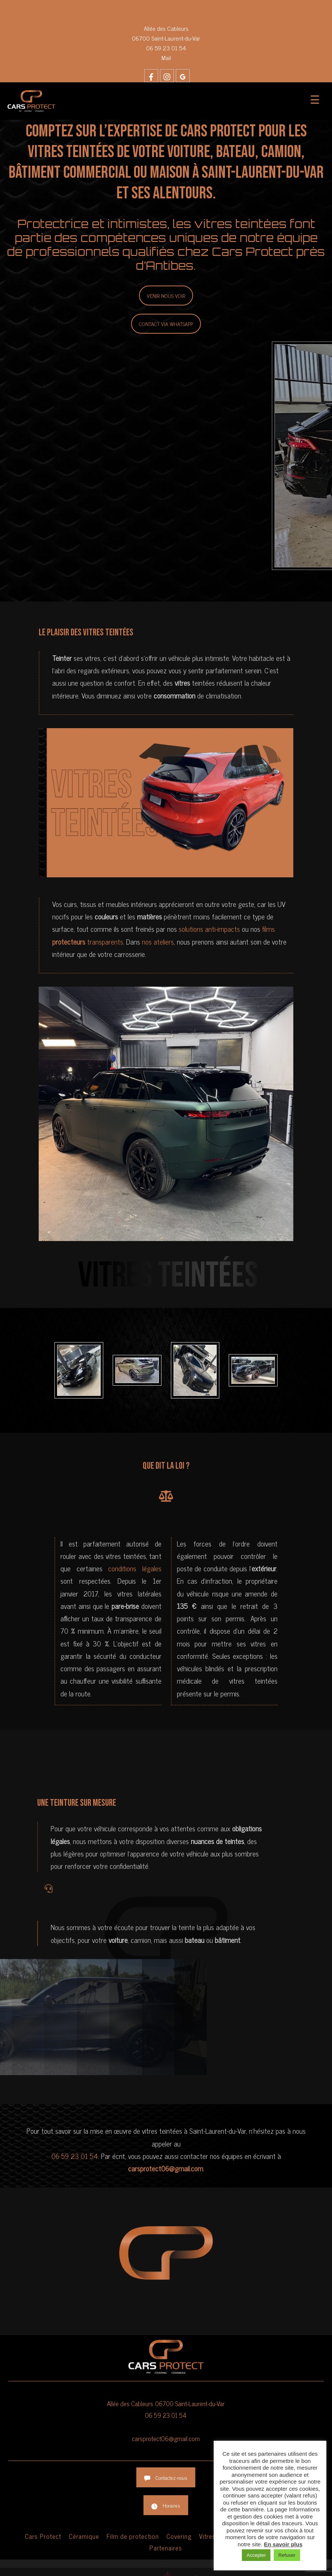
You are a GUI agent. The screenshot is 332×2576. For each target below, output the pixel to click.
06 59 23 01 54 (166, 48)
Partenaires (165, 2548)
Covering (179, 2536)
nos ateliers (158, 941)
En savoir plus (283, 2544)
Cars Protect (43, 2536)
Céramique (84, 2536)
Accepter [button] (256, 2555)
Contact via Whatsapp (166, 323)
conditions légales (134, 1568)
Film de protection (133, 2536)
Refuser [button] (287, 2555)
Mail (166, 57)
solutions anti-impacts (208, 928)
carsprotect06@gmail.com (166, 2438)
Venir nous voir (166, 295)
